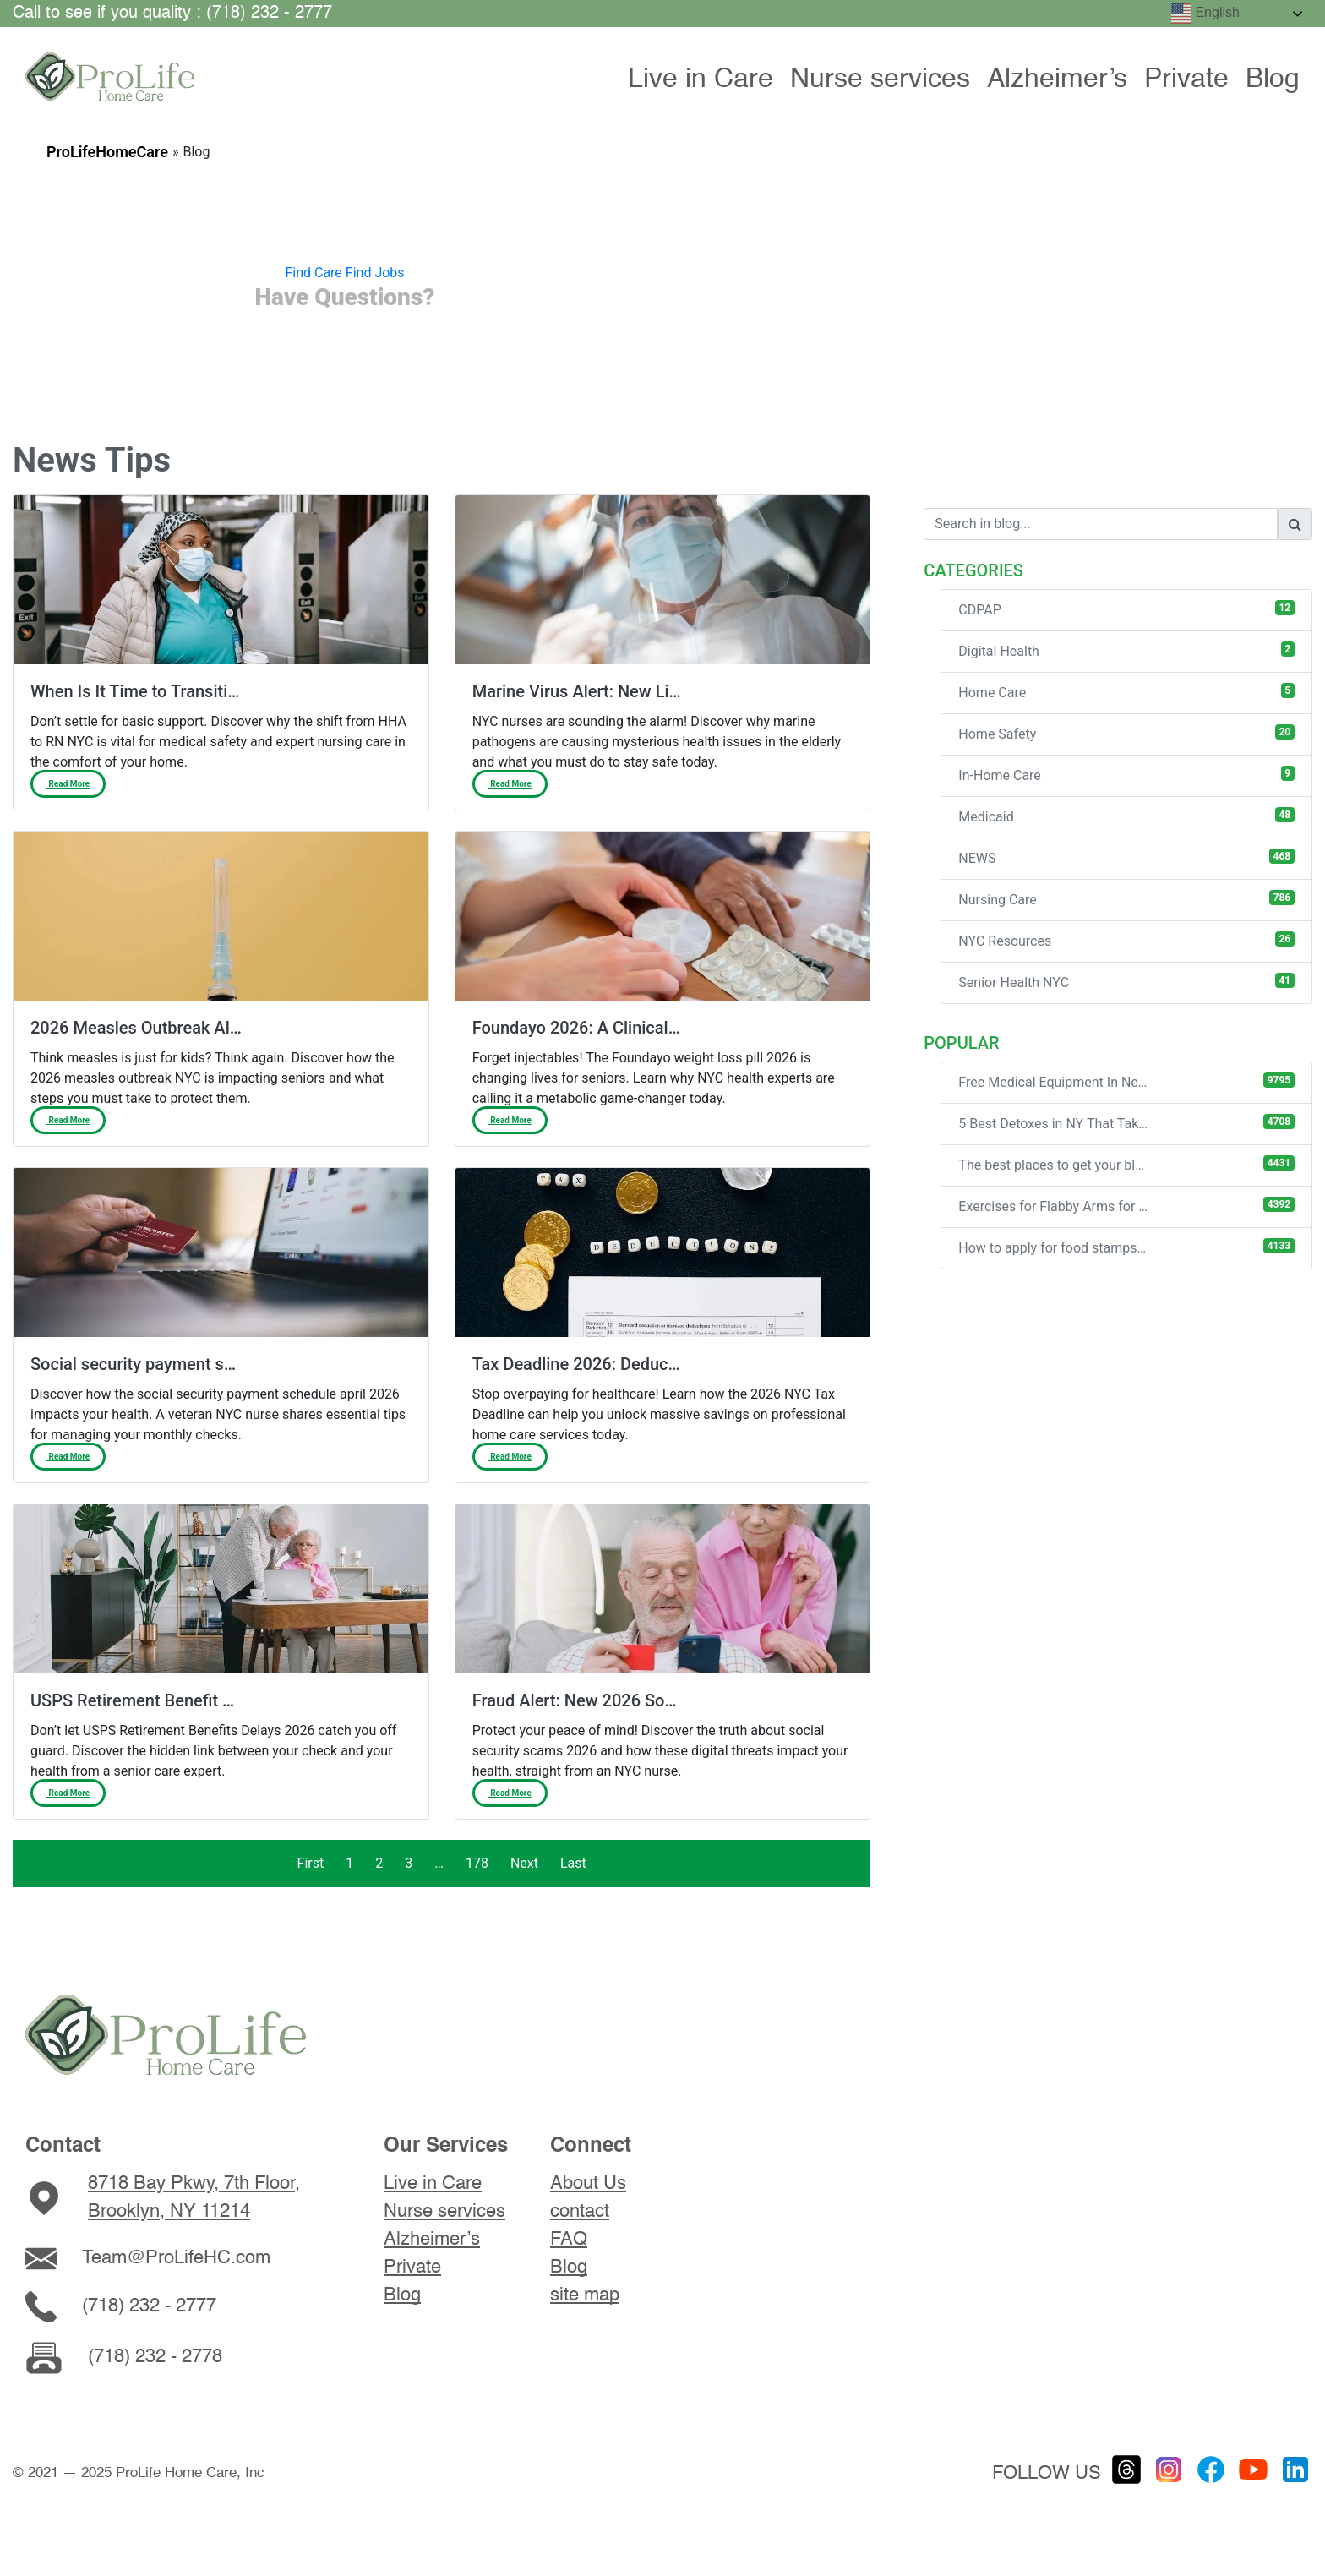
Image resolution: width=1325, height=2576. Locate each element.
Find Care (313, 273)
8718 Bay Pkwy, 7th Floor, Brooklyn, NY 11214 (194, 2198)
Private (1186, 79)
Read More (68, 784)
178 (477, 1863)
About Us (588, 2184)
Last (573, 1863)
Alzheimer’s (1057, 79)
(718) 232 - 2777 (149, 2306)
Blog (1273, 79)
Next (524, 1863)
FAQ (568, 2239)
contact (579, 2211)
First (310, 1863)
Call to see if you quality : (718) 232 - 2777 (172, 13)
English (1205, 13)
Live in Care (700, 79)
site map (584, 2295)
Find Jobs (375, 273)
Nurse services (880, 79)
